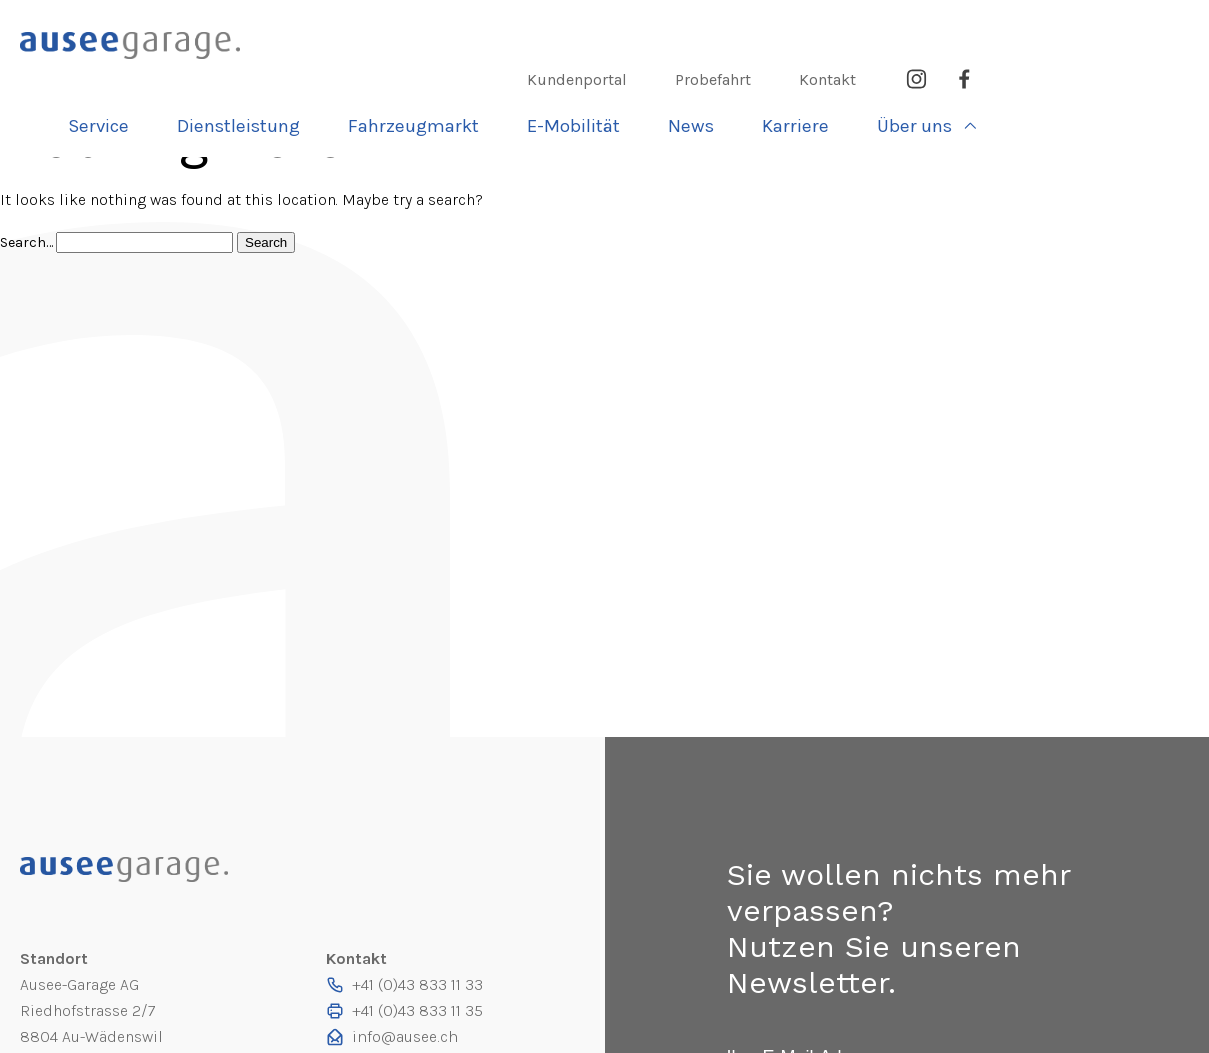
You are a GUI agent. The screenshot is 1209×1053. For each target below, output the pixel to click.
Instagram (1129, 28)
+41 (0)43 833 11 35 (417, 1010)
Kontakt (1040, 28)
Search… (28, 242)
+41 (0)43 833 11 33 (417, 984)
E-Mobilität (798, 74)
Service (334, 74)
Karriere (1014, 74)
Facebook (1177, 28)
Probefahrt (926, 28)
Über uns (1129, 74)
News (913, 74)
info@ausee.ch (403, 1036)
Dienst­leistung (471, 74)
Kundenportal (790, 28)
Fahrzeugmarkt (642, 74)
